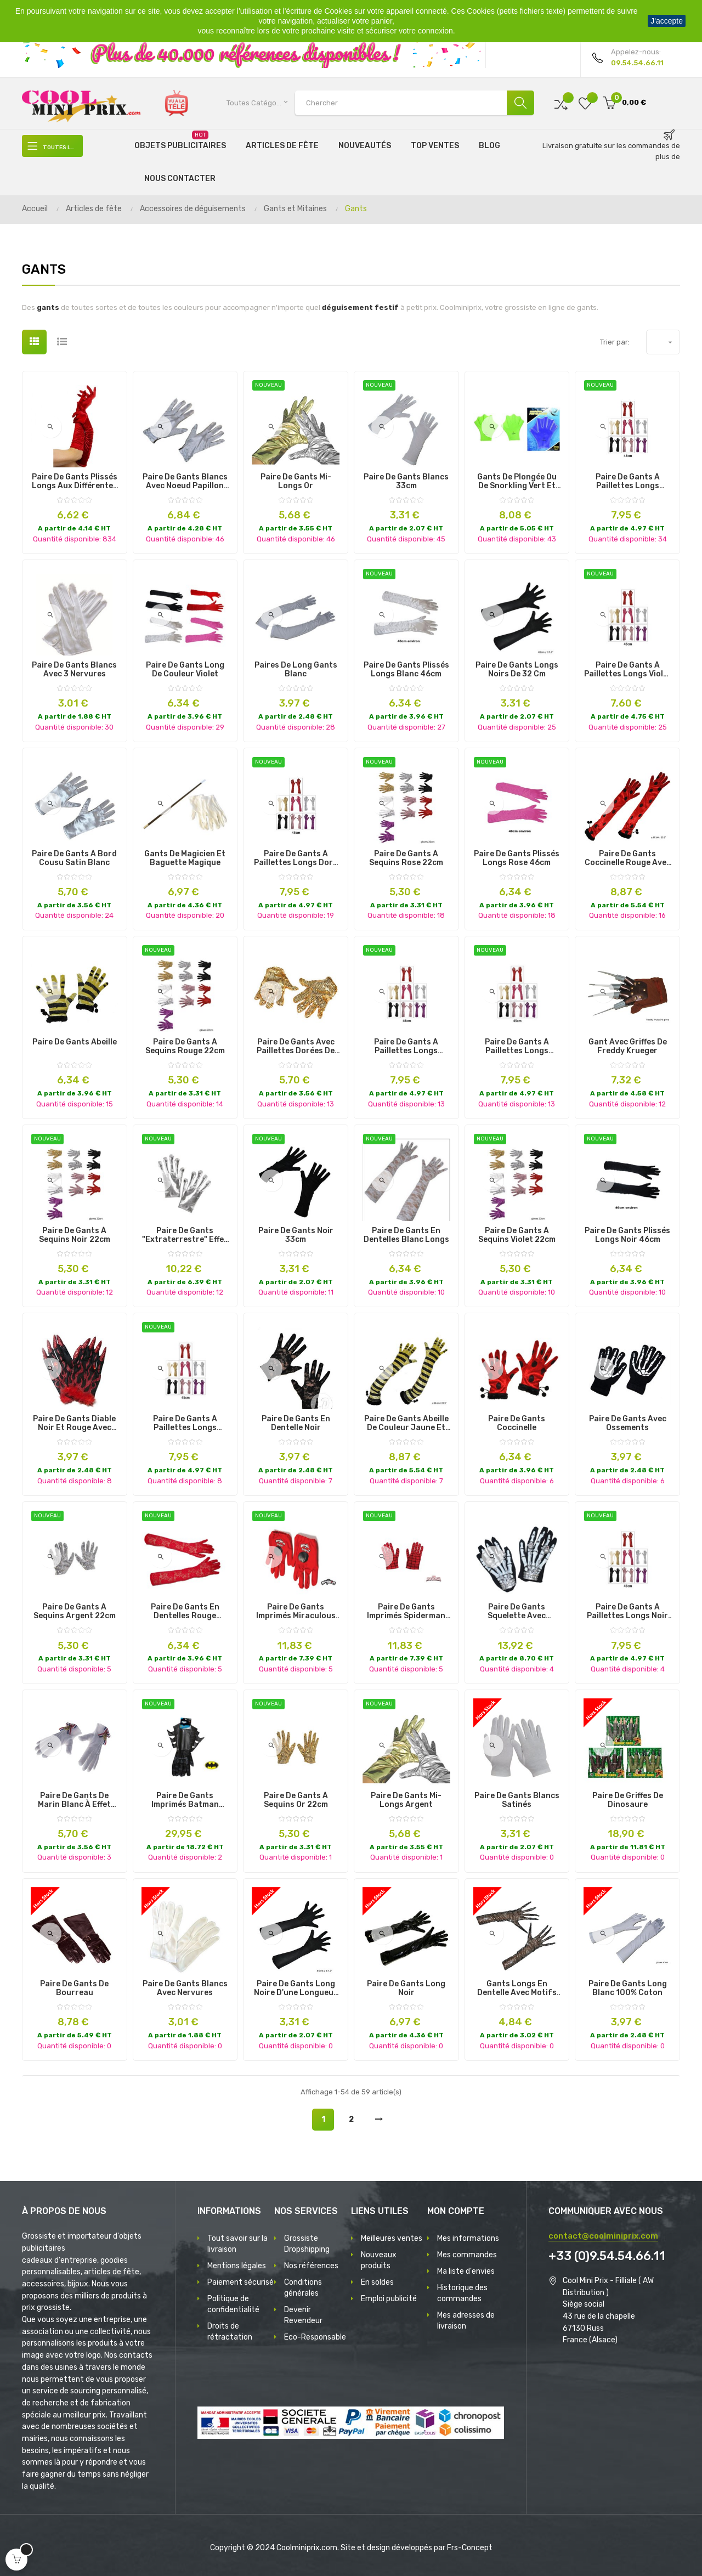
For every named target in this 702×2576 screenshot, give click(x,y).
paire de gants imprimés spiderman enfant (406, 1611)
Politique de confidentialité (233, 2304)
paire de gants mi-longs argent (406, 1800)
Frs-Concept (469, 2547)
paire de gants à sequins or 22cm (296, 1800)
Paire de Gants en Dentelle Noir (296, 1423)
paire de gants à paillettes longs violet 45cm (627, 670)
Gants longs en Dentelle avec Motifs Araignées (517, 1988)
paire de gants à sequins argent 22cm (74, 1611)
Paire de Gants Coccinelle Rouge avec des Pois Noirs (628, 858)
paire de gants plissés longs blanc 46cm (406, 670)
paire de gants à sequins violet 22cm (517, 1235)
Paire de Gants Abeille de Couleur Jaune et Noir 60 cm (406, 1423)
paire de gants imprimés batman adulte (185, 1800)
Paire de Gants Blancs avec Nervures (185, 1988)
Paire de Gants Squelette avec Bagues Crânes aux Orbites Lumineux (516, 1611)
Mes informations (468, 2238)
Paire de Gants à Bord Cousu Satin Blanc (74, 858)
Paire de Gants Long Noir (406, 1988)
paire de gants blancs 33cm (406, 481)
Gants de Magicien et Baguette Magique (184, 858)
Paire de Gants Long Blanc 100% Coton (627, 1988)
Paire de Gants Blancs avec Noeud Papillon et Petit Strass (185, 481)
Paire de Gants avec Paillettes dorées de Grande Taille (296, 1046)
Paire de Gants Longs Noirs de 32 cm (516, 670)
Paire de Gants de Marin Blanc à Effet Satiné (74, 1800)
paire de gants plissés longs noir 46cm (627, 1235)
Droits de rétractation (229, 2331)
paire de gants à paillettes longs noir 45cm (627, 1611)
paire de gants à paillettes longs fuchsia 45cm (185, 1423)
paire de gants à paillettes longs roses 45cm (628, 481)
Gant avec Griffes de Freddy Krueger (627, 1046)
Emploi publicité (389, 2298)
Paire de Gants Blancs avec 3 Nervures (74, 670)
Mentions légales (236, 2265)
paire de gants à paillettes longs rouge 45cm (517, 1046)
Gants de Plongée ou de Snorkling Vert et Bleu (517, 481)
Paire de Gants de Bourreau (74, 1988)
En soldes (377, 2282)
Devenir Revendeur (303, 2315)
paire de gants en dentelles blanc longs (406, 1235)
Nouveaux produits (379, 2260)
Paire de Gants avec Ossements (627, 1423)
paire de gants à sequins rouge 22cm (185, 1046)
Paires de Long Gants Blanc (295, 670)
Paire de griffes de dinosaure (627, 1800)
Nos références (311, 2265)
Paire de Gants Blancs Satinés (516, 1800)
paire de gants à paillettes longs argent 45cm (406, 1046)
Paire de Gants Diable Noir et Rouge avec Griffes (74, 1423)
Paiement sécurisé (240, 2282)
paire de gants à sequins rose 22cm (406, 858)
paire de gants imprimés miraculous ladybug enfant (296, 1611)
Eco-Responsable (315, 2337)
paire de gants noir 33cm (295, 1235)
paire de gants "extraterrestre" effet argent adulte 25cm (185, 1235)
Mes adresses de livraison (466, 2321)
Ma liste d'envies (466, 2271)
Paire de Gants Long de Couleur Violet (185, 670)
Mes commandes (467, 2254)
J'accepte (666, 20)
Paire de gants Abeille (74, 1042)
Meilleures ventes (391, 2238)
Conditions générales (303, 2288)
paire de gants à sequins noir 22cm (74, 1235)
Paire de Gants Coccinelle (516, 1423)
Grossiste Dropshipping (307, 2244)
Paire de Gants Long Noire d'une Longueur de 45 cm (295, 1988)
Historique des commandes (462, 2293)
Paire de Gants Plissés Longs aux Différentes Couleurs (74, 481)
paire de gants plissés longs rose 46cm (516, 858)
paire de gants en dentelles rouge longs (185, 1611)
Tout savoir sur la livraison (237, 2244)
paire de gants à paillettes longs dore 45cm (295, 858)
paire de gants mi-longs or (296, 481)
